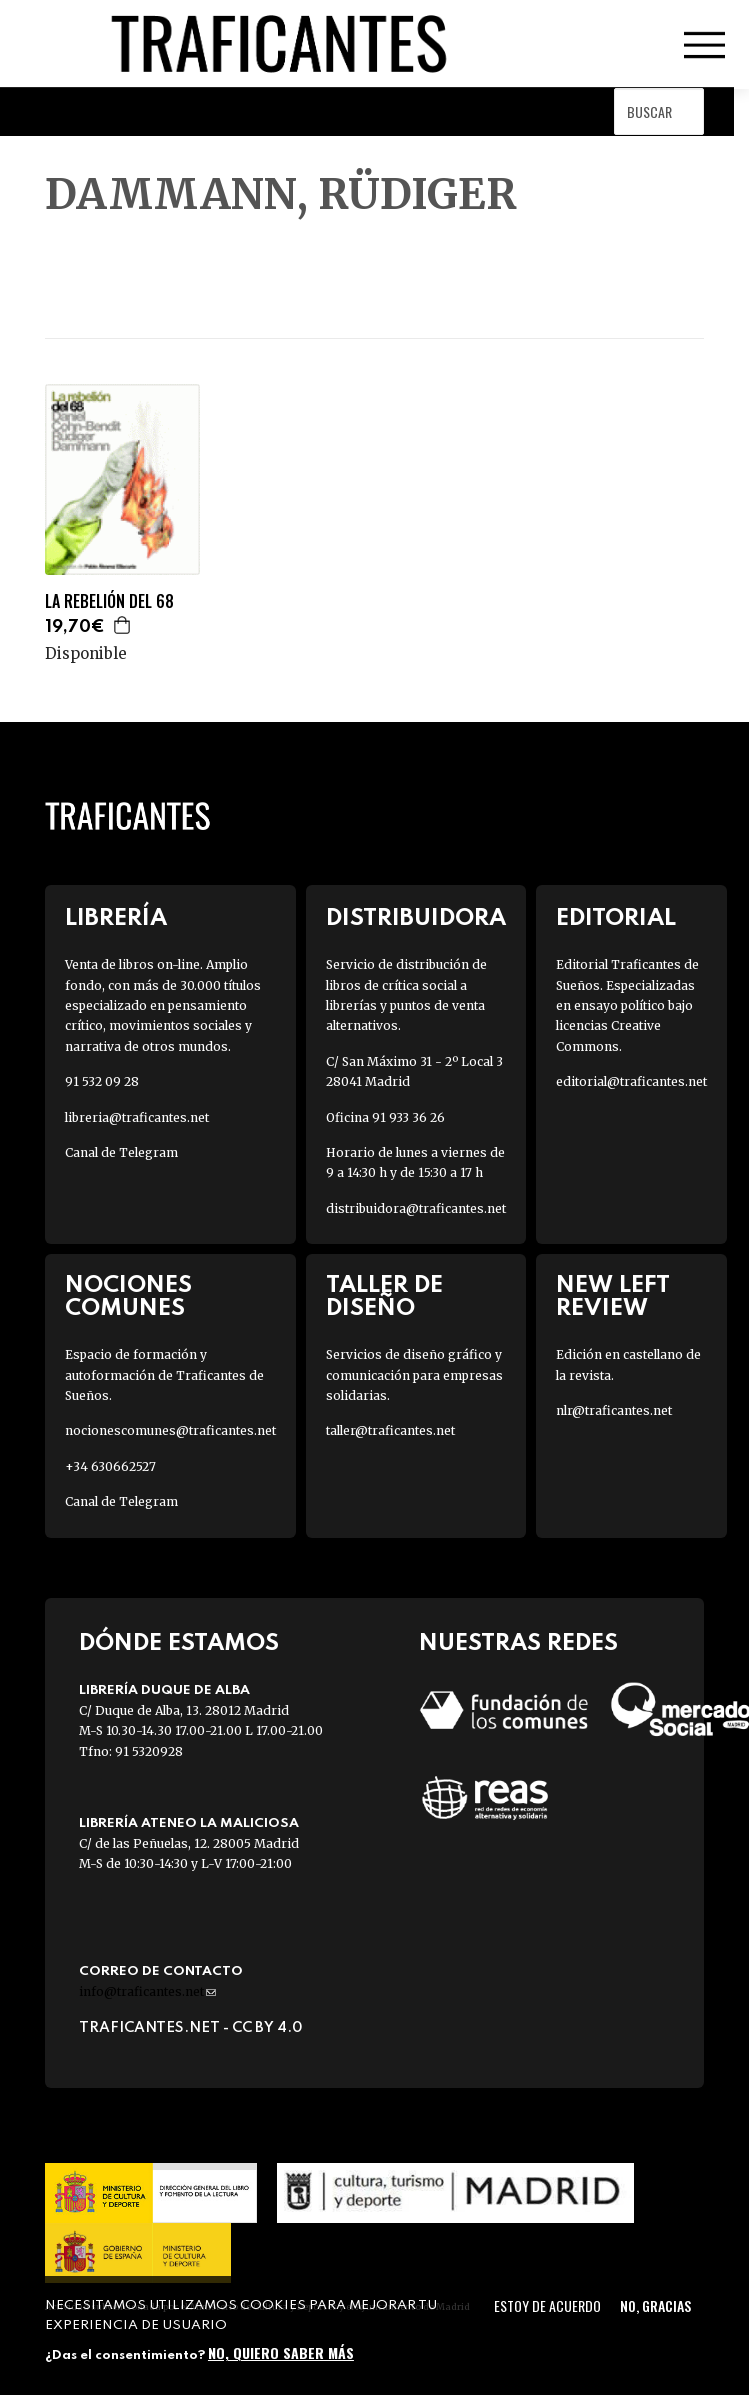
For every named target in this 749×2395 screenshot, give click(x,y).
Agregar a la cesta (123, 625)
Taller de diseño (384, 1297)
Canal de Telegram (121, 1152)
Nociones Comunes (128, 1297)
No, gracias (655, 2305)
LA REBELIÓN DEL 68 (109, 601)
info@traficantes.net (147, 1991)
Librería (116, 918)
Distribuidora (416, 918)
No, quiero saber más (281, 2352)
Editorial (616, 918)
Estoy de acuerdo (547, 2305)
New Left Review (613, 1297)
